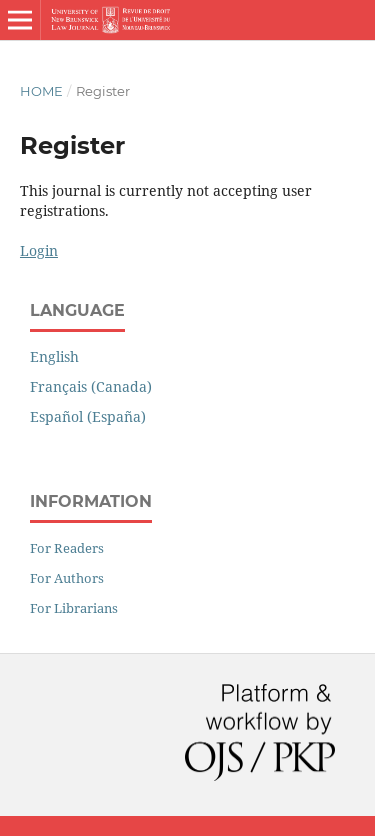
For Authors (67, 578)
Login (39, 250)
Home (41, 91)
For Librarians (74, 608)
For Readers (67, 548)
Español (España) (88, 416)
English (54, 356)
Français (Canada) (91, 386)
